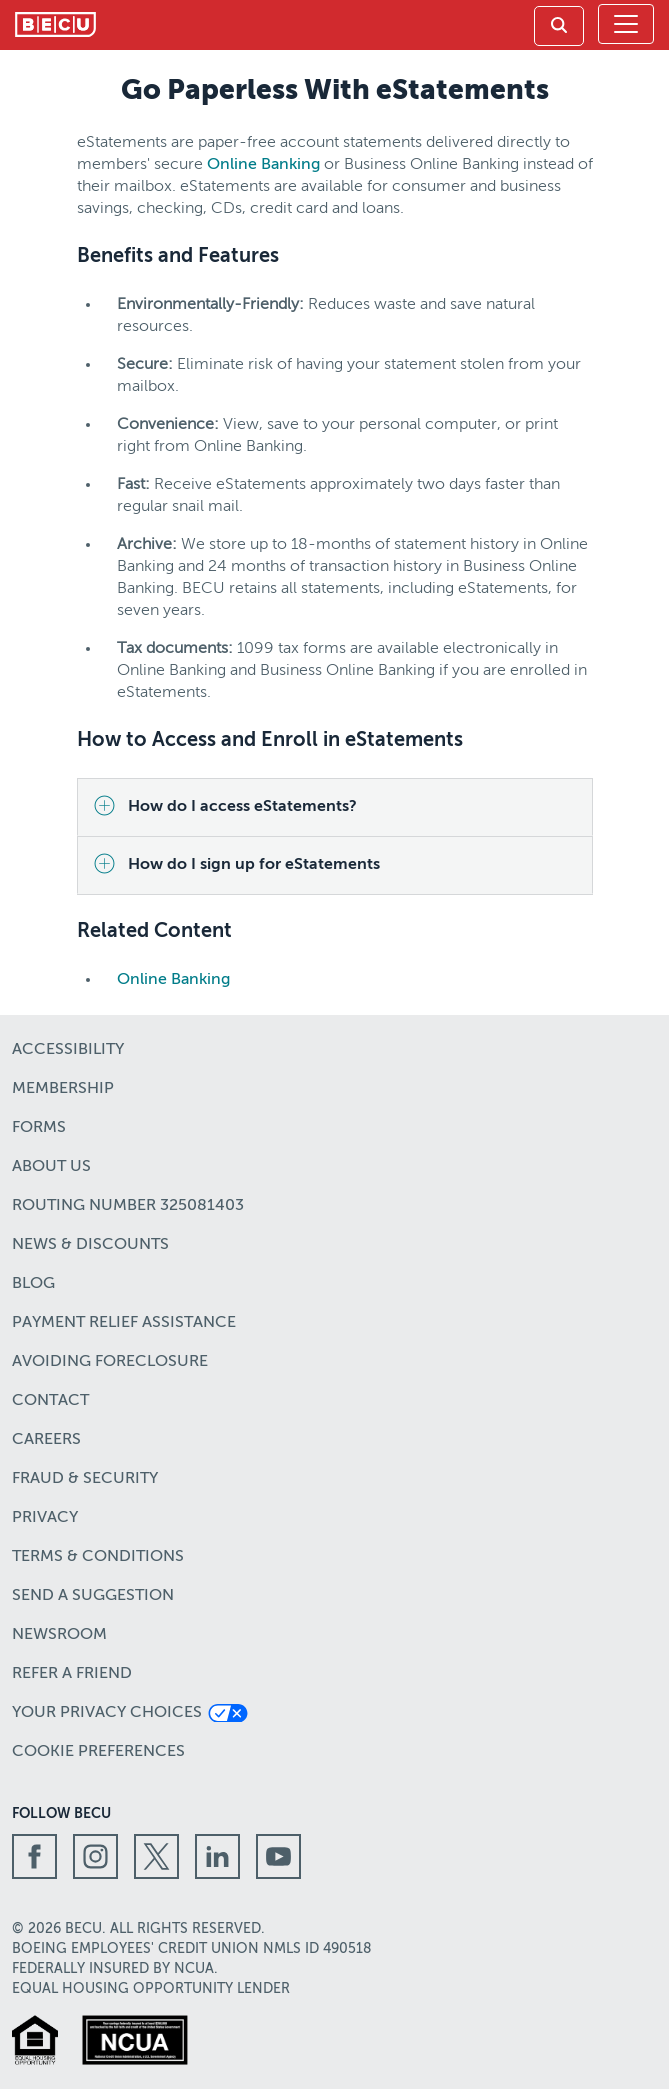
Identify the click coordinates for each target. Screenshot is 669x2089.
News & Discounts (90, 1245)
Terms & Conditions (98, 1557)
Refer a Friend (72, 1674)
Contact (50, 1401)
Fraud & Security (85, 1479)
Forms (39, 1128)
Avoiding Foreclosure (110, 1362)
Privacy (45, 1518)
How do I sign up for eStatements (254, 865)
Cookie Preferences (98, 1752)
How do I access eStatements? (242, 807)
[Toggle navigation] (626, 24)
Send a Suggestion (93, 1596)
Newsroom (59, 1635)
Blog (33, 1284)
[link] (559, 26)
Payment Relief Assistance (124, 1323)
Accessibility (68, 1050)
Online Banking (263, 165)
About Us (51, 1167)
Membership (63, 1089)
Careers (46, 1440)
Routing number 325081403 (128, 1206)
